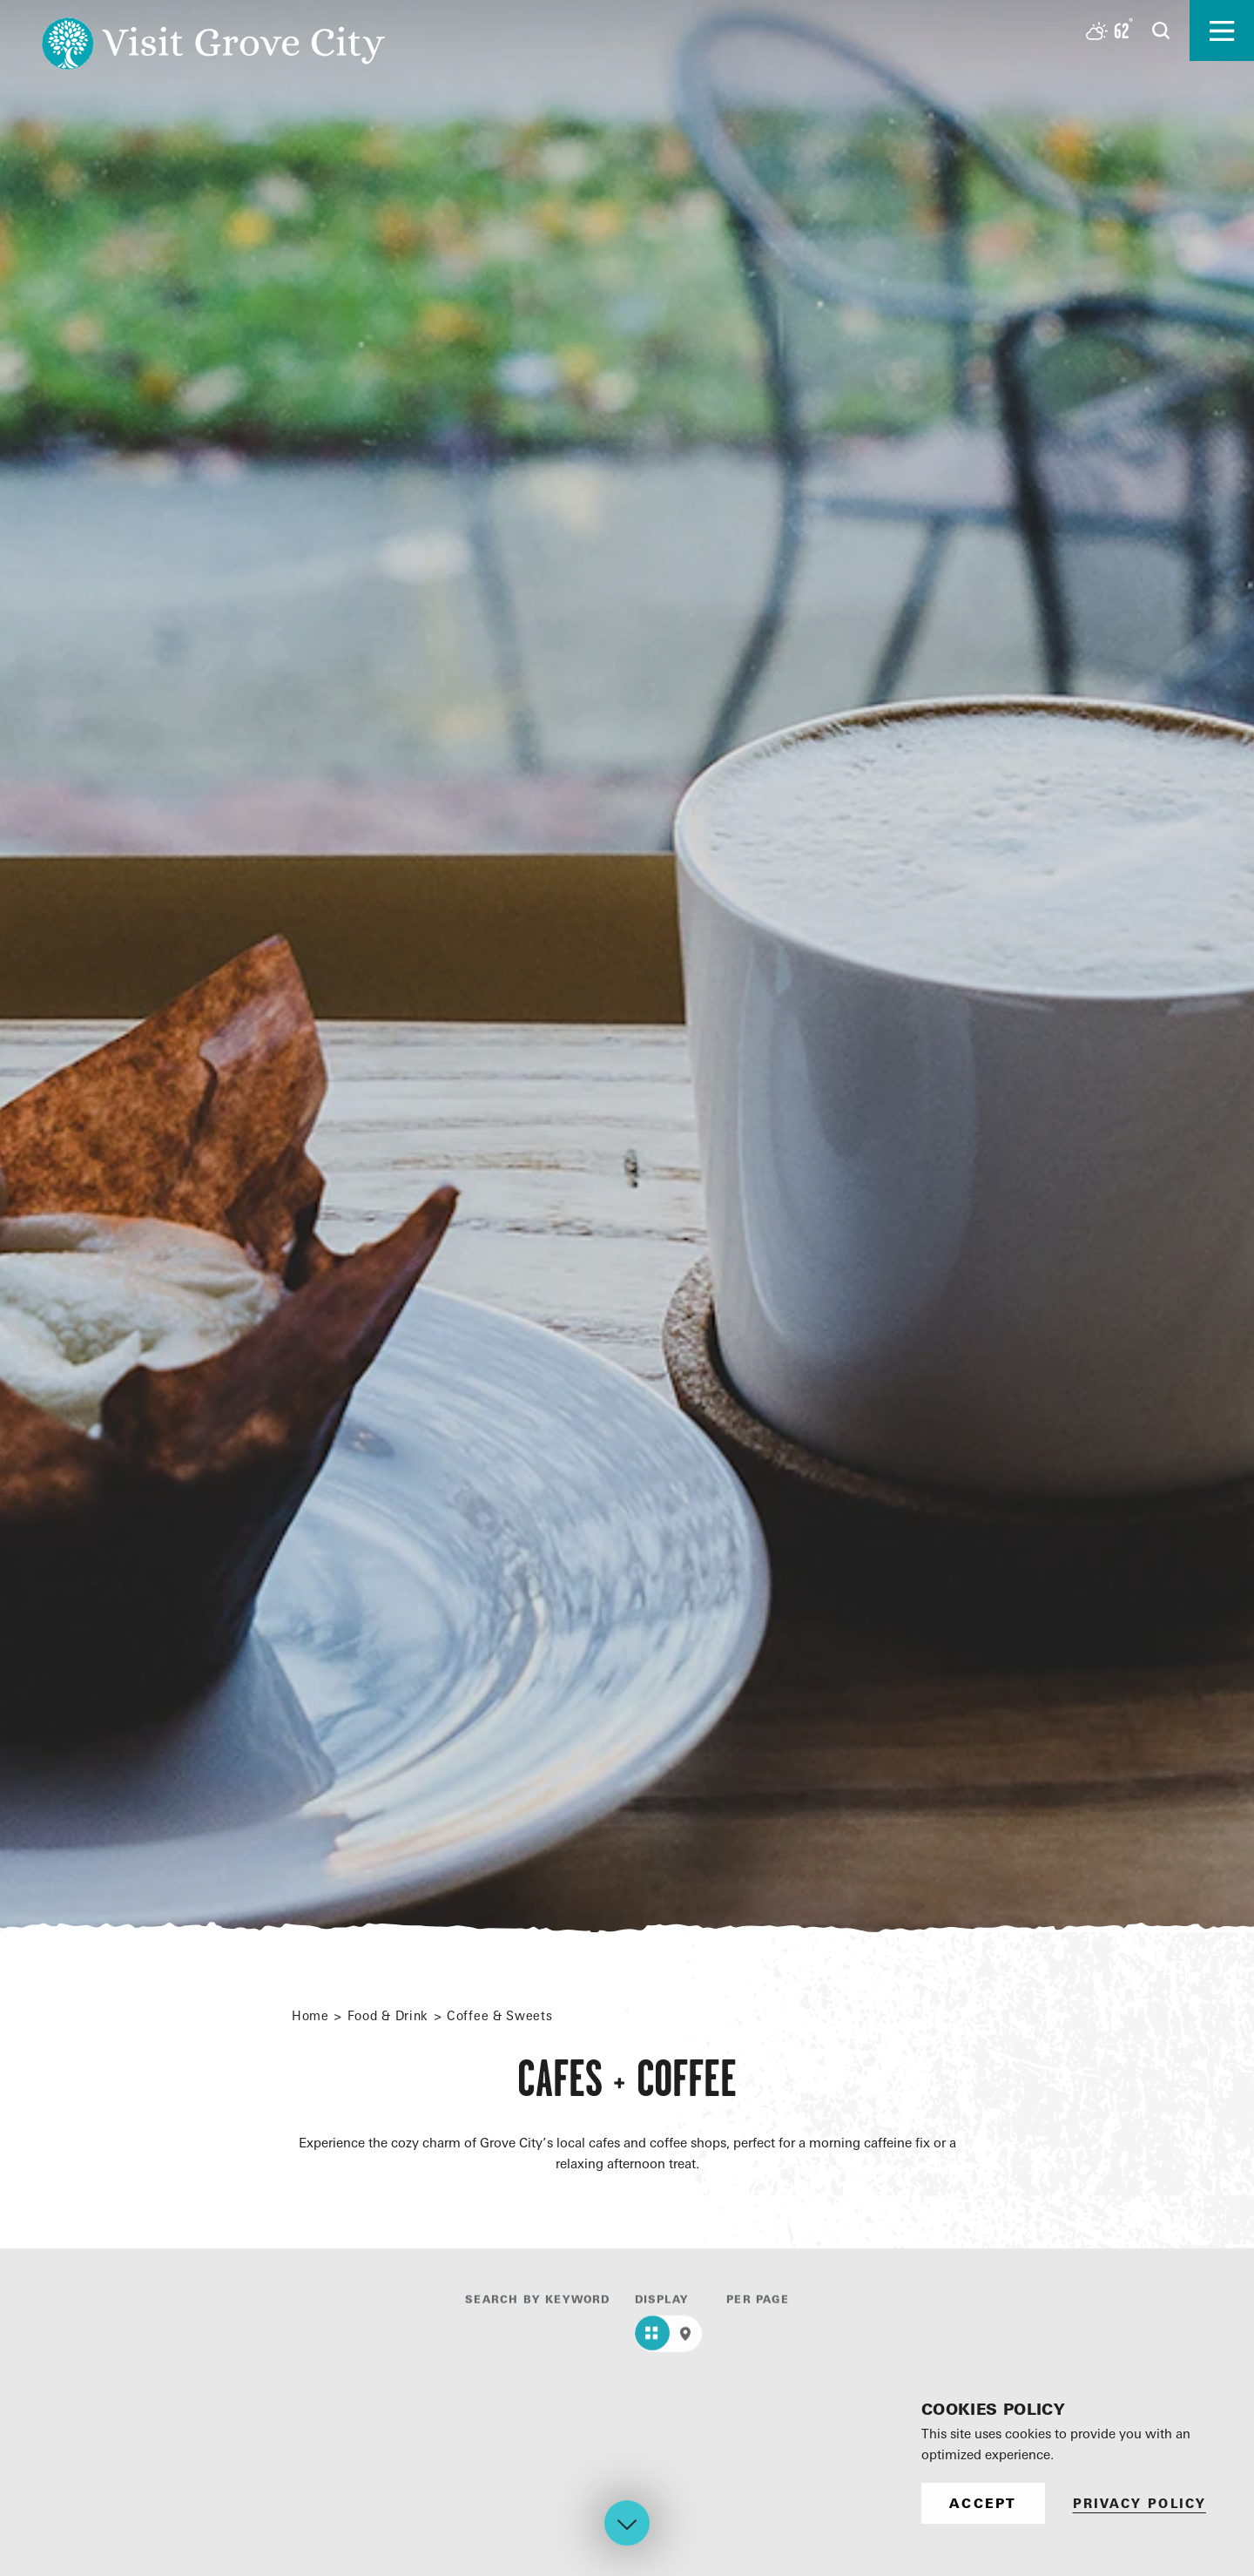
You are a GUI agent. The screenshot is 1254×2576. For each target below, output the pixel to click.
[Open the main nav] (1222, 30)
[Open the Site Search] (1161, 30)
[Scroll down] (627, 2527)
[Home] (213, 30)
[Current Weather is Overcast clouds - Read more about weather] (1109, 31)
